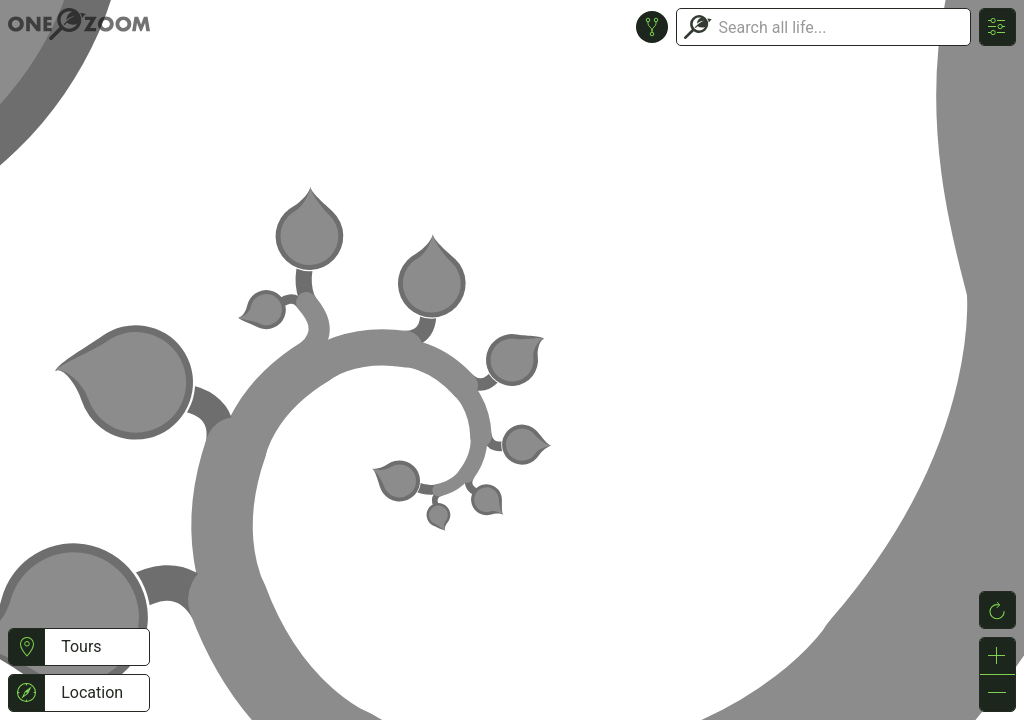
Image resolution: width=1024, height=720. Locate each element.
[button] (26, 647)
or (512, 360)
